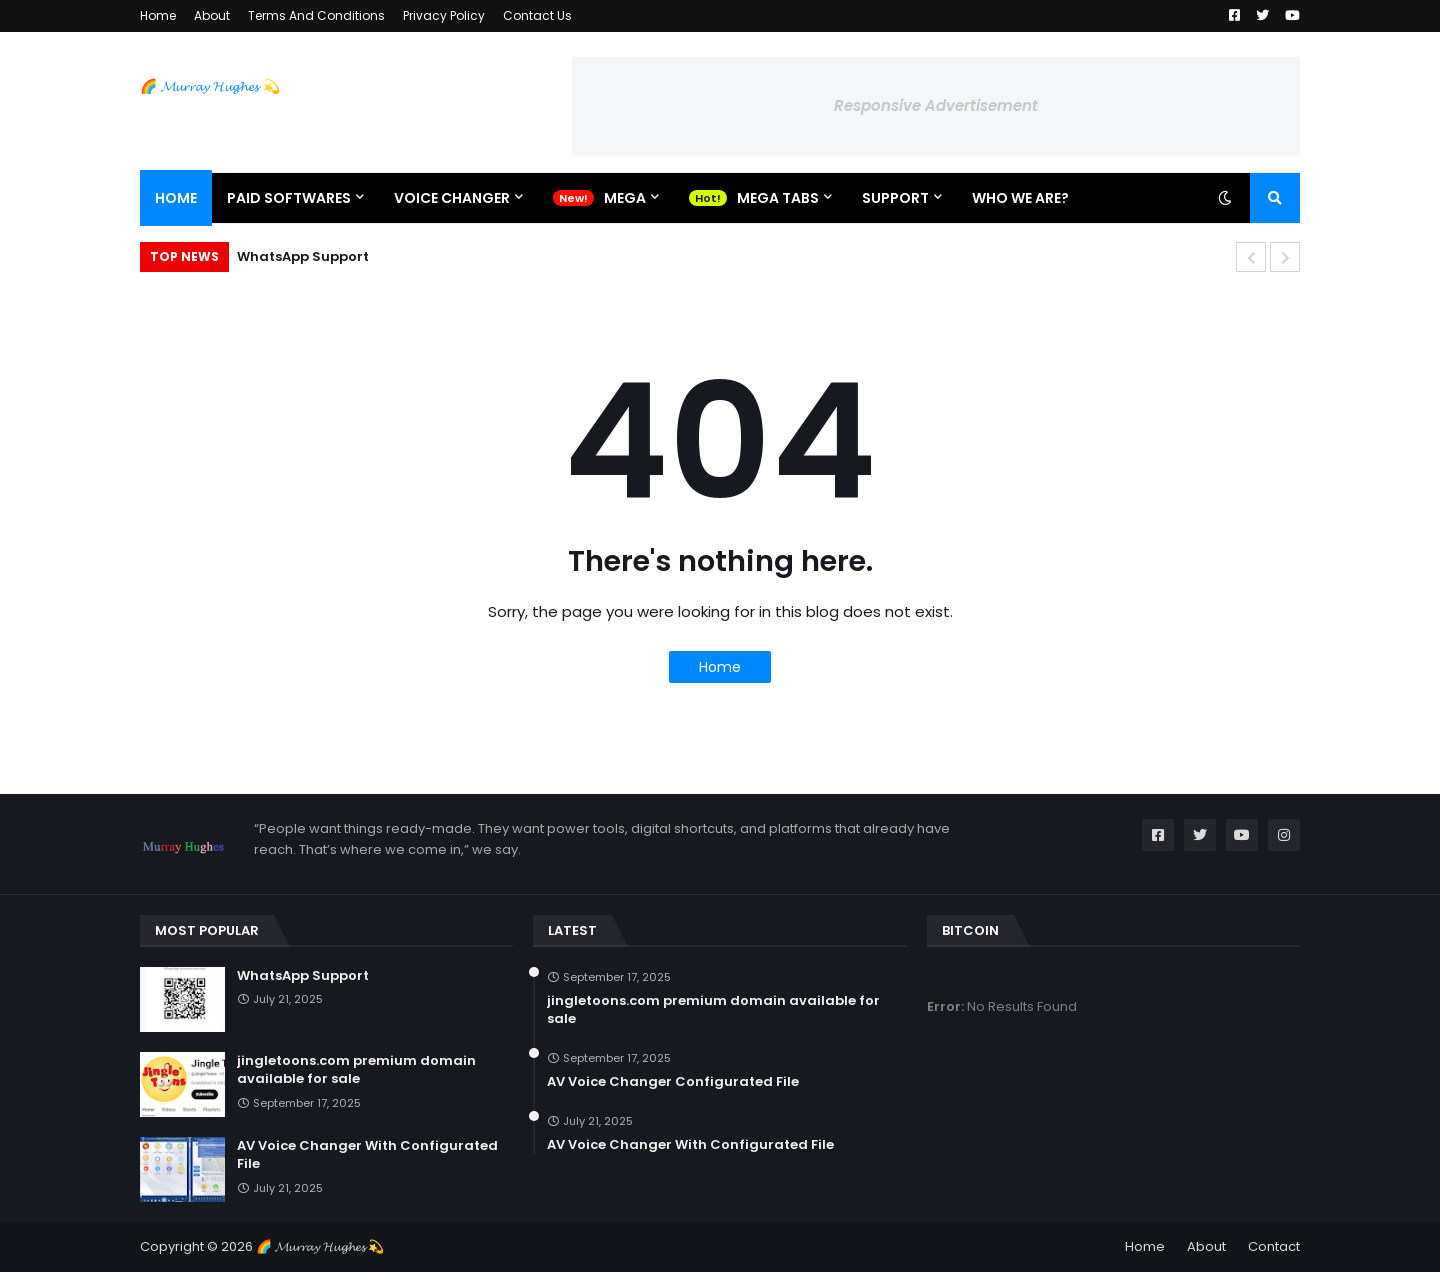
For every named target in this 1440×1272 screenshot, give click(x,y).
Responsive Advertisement (936, 105)
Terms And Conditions (316, 15)
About (212, 15)
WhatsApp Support (303, 256)
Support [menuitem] (895, 198)
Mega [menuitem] (625, 198)
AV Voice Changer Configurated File (673, 1082)
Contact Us (537, 15)
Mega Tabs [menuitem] (778, 198)
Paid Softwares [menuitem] (289, 198)
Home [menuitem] (176, 198)
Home (158, 15)
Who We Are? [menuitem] (1020, 198)
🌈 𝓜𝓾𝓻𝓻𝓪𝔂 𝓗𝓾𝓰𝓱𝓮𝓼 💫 (210, 86)
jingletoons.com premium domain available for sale (356, 1070)
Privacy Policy (444, 15)
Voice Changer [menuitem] (452, 198)
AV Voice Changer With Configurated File (367, 1155)
